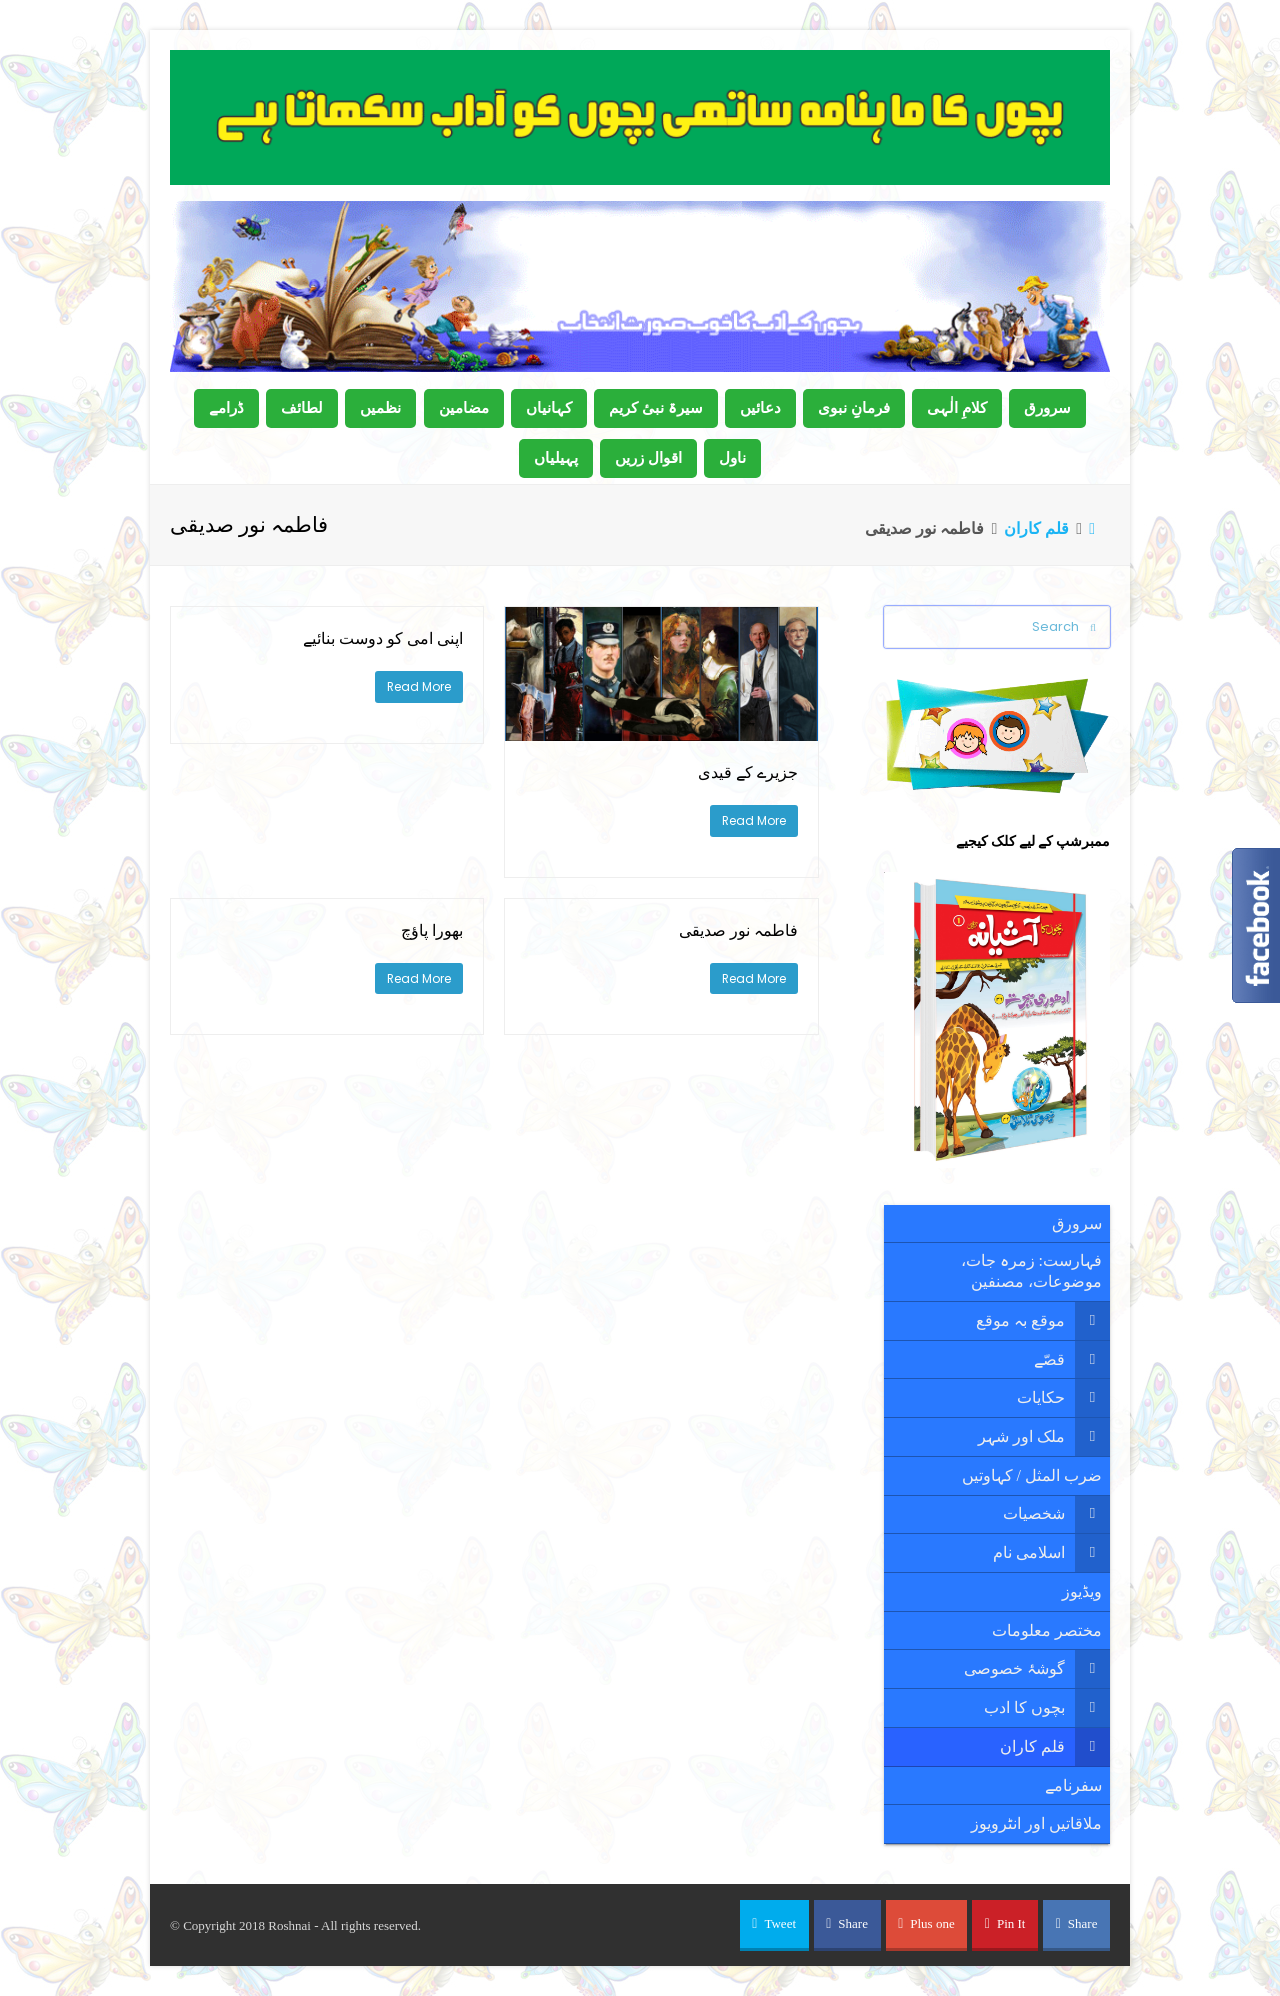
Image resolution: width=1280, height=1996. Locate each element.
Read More (754, 820)
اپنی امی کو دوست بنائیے (383, 638)
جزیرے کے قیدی (748, 772)
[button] (774, 1925)
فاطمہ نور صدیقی (738, 930)
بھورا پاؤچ (432, 930)
